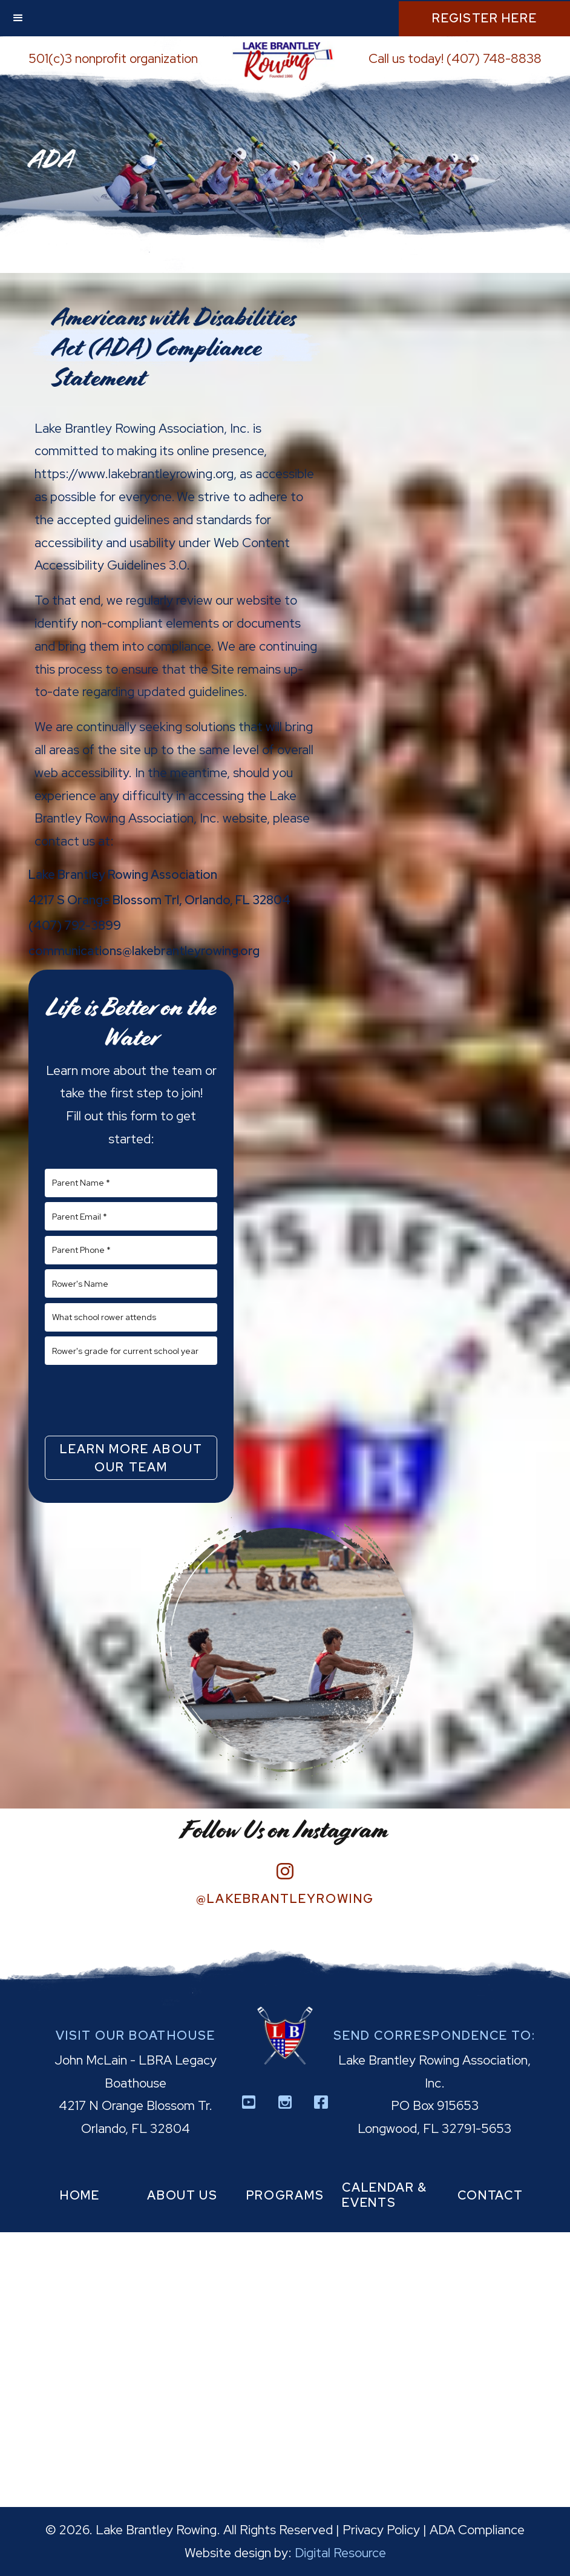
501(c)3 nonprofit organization (113, 58)
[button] (18, 18)
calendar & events (384, 2195)
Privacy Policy (381, 2530)
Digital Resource (340, 2553)
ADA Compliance (477, 2530)
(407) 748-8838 (494, 58)
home (80, 2195)
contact (490, 2195)
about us (182, 2195)
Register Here (484, 18)
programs (285, 2195)
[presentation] (131, 1400)
